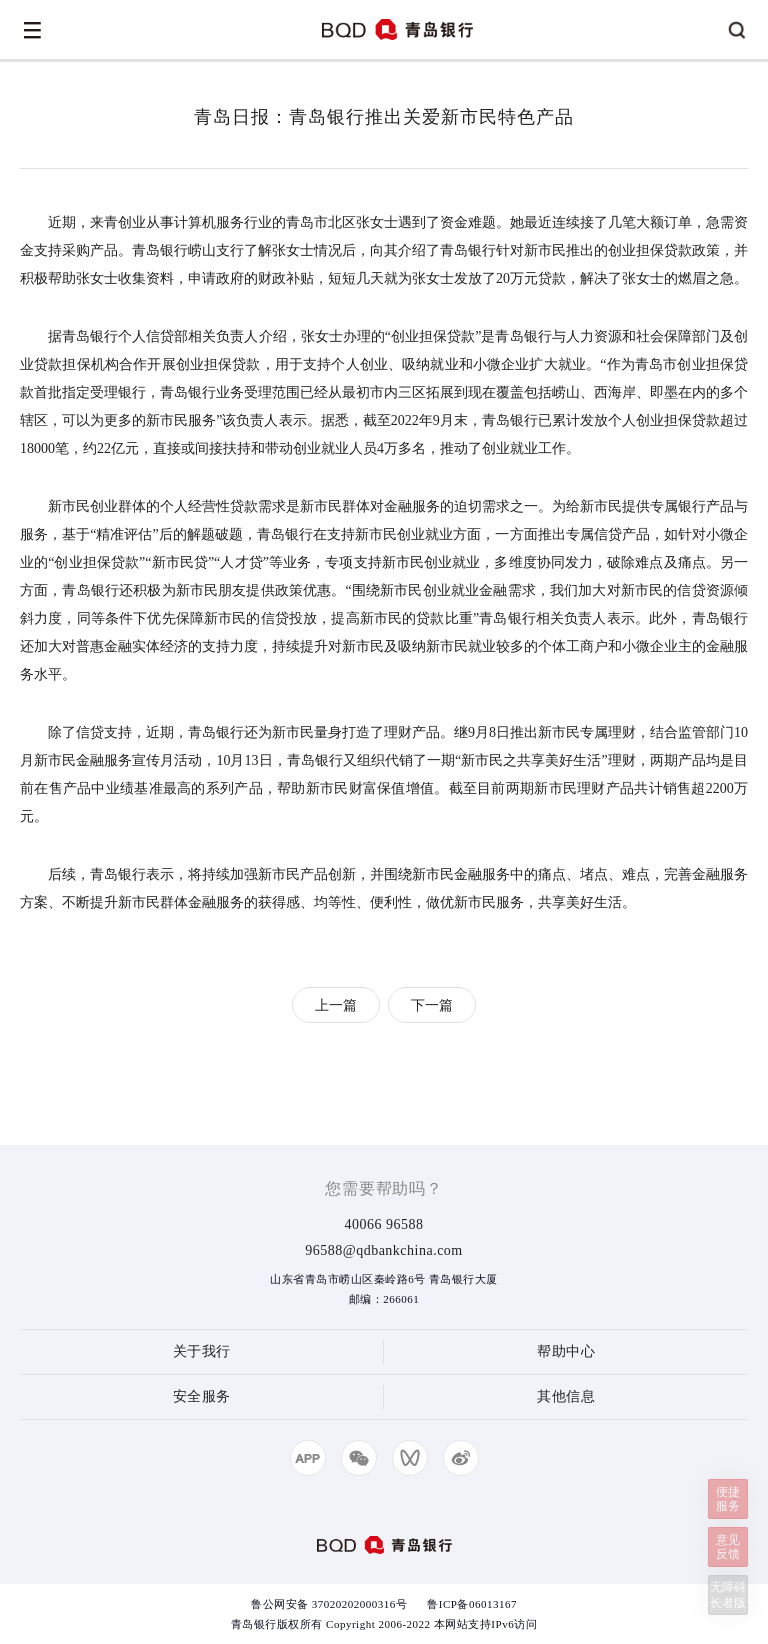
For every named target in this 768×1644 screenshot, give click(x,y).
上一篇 (336, 1005)
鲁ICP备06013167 (472, 1604)
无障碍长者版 (728, 1595)
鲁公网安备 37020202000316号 (329, 1604)
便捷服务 (728, 1499)
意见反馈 (728, 1547)
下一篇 (432, 1005)
